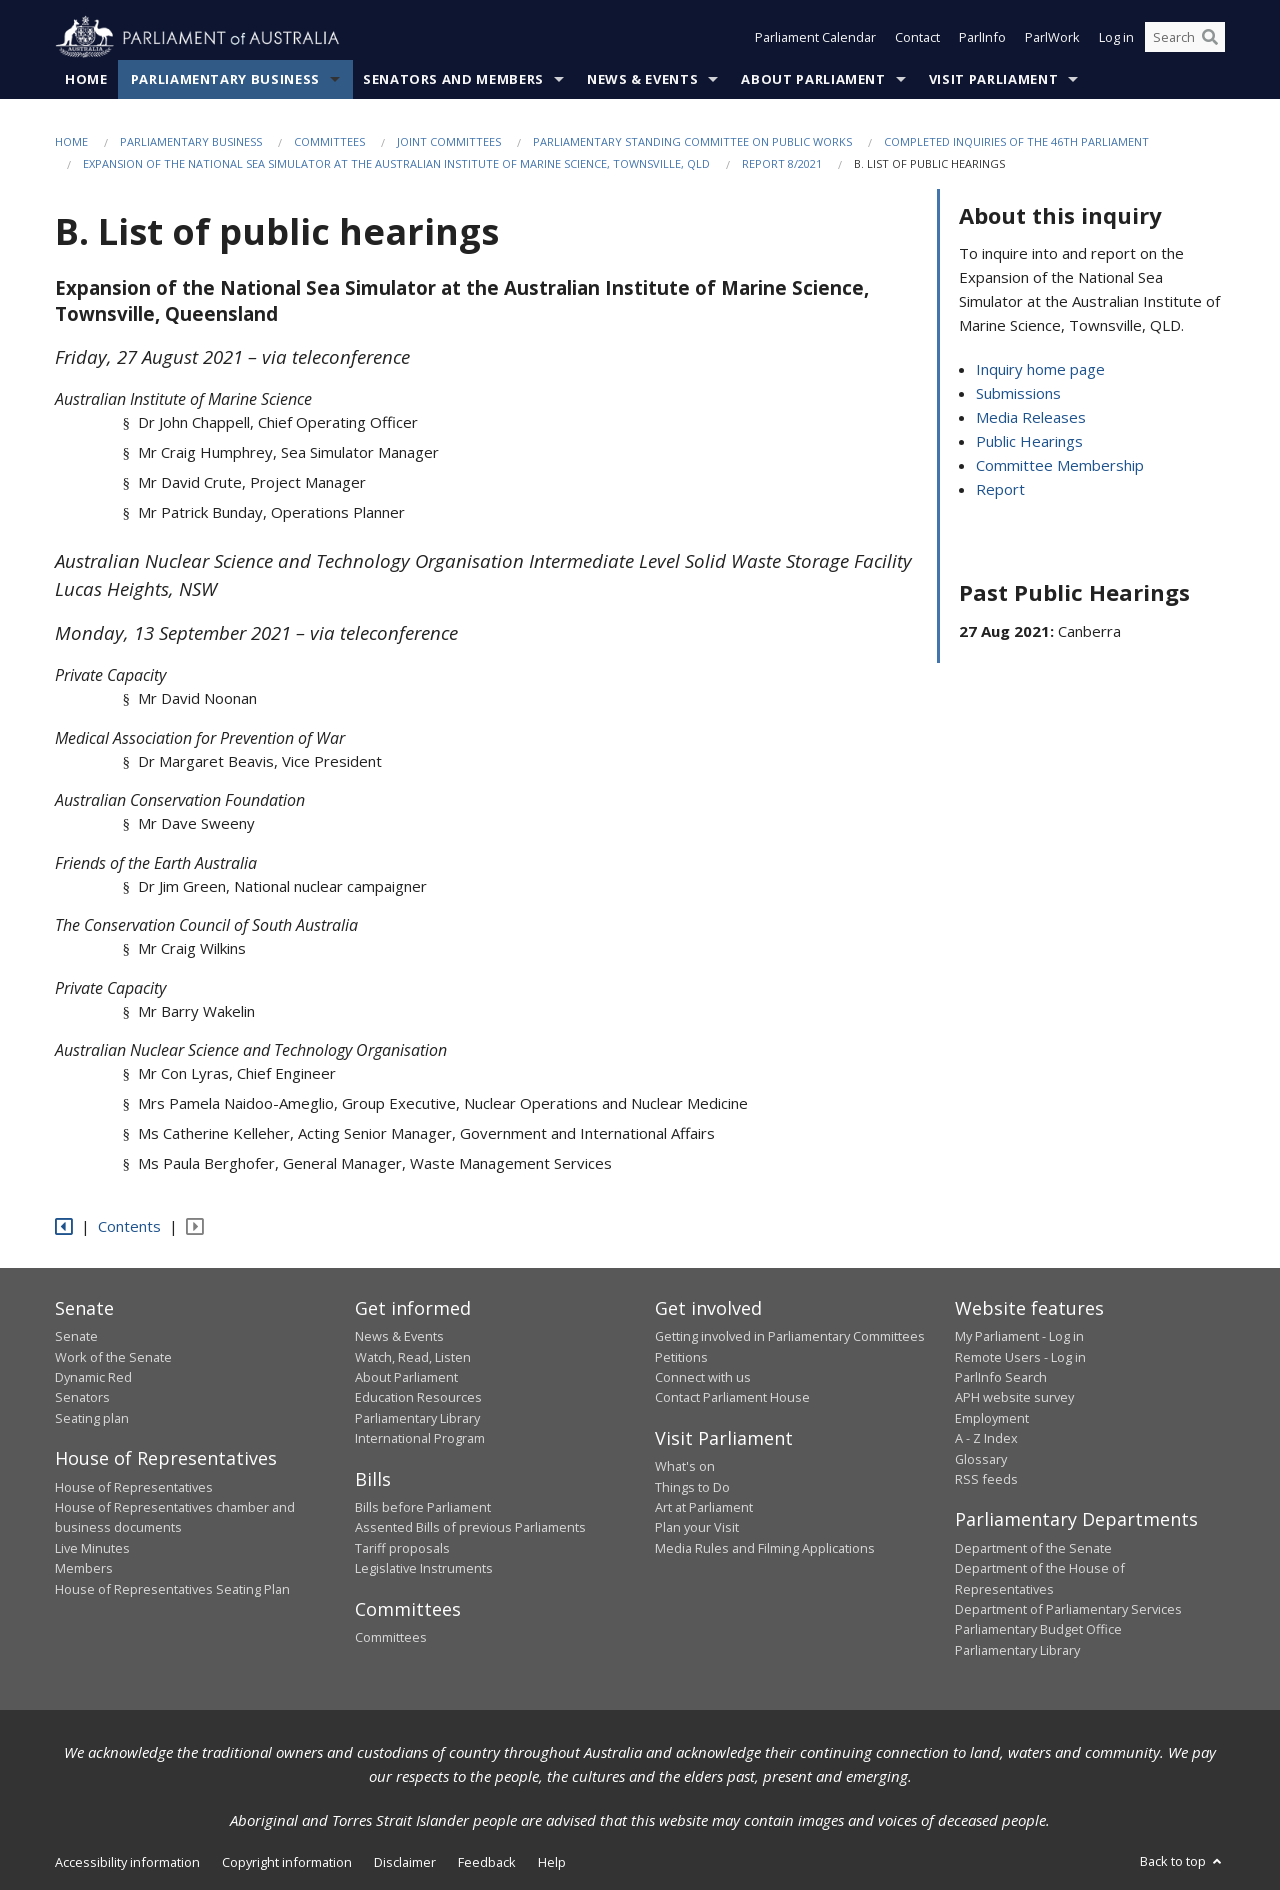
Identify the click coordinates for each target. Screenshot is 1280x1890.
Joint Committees (449, 141)
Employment (992, 1418)
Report (1000, 490)
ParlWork (1052, 38)
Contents (129, 1227)
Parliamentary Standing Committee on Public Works (692, 141)
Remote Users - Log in (1020, 1357)
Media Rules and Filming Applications (765, 1548)
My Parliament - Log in (1019, 1337)
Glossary (981, 1459)
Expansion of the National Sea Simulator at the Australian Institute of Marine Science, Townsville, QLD (396, 164)
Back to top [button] (1182, 1862)
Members (84, 1569)
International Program (420, 1439)
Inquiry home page (1040, 370)
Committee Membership (1060, 466)
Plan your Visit (697, 1528)
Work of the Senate (113, 1357)
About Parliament (813, 79)
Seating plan (92, 1418)
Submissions (1018, 394)
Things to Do (692, 1487)
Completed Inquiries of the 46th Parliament (1016, 141)
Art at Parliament (704, 1508)
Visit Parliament (993, 79)
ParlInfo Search (1001, 1377)
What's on (685, 1467)
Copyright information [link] (287, 1863)
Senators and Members (453, 79)
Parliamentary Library (417, 1418)
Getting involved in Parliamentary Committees (790, 1337)
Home (86, 79)
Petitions (681, 1357)
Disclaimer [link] (405, 1863)
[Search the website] (1185, 38)
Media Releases (1031, 418)
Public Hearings (1029, 442)
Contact (917, 38)
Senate (76, 1337)
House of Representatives (134, 1487)
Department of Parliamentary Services (1068, 1609)
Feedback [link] (487, 1863)
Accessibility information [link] (127, 1863)
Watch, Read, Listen (413, 1357)
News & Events (642, 79)
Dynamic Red (93, 1377)
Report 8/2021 (782, 164)
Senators (82, 1398)
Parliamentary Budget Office (1038, 1630)
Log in (1116, 38)
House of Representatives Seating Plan (172, 1589)
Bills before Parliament (423, 1508)
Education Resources (418, 1398)
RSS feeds (986, 1479)
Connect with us (703, 1377)
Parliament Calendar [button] (815, 38)
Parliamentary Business (225, 79)
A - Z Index (986, 1439)
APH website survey (1014, 1398)
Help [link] (552, 1863)
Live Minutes (92, 1548)
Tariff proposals (402, 1548)
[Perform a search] (1210, 38)
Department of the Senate (1033, 1548)
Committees (329, 141)
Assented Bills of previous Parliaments (470, 1528)
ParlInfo (982, 38)
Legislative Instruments (424, 1569)
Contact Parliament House (732, 1398)
